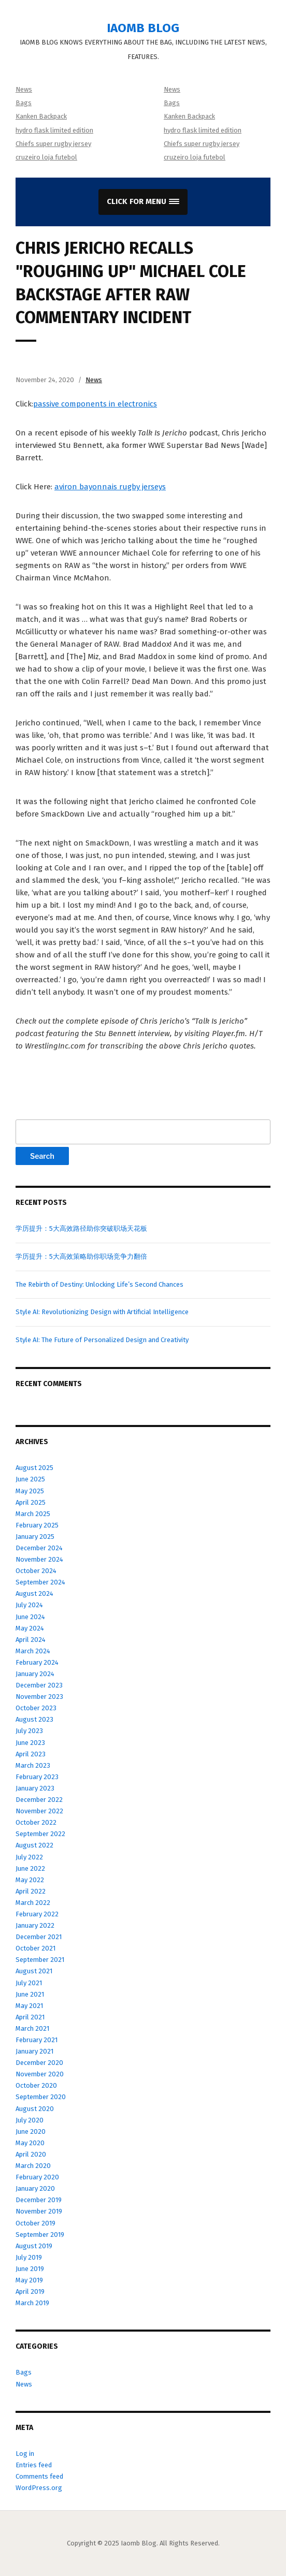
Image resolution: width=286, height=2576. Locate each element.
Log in (25, 2453)
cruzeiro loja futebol (46, 157)
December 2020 (39, 2062)
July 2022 (29, 1857)
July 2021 (29, 1983)
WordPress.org (39, 2488)
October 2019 (35, 2223)
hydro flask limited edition (54, 130)
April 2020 (31, 2154)
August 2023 (34, 1719)
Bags (24, 103)
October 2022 (36, 1822)
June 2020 (31, 2131)
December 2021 (39, 1937)
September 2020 (41, 2097)
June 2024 (30, 1617)
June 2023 (30, 1743)
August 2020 (35, 2109)
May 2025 (30, 1491)
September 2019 (40, 2234)
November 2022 (39, 1811)
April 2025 (31, 1502)
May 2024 (30, 1628)
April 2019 (30, 2291)
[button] (143, 202)
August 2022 (34, 1845)
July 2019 (29, 2257)
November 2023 (39, 1696)
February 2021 (37, 2040)
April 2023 (31, 1754)
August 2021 (34, 1971)
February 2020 (37, 2177)
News (24, 89)
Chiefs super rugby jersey (53, 144)
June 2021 (30, 1994)
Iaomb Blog (143, 28)
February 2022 (37, 1914)
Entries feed (34, 2465)
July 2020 (30, 2120)
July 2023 (29, 1731)
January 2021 (34, 2051)
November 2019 (39, 2211)
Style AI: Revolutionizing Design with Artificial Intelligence (102, 1312)
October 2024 (36, 1571)
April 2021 (30, 2017)
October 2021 (35, 1948)
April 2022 (31, 1891)
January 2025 (35, 1536)
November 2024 (39, 1559)
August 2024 (34, 1593)
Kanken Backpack (41, 116)
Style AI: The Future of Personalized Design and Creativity (102, 1340)
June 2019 (30, 2269)
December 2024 (39, 1548)
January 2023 (35, 1788)
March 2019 (32, 2303)
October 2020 (36, 2085)
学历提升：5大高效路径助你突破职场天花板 (81, 1228)
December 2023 (39, 1685)
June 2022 (30, 1868)
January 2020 (35, 2188)
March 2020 (33, 2166)
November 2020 (40, 2074)
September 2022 (40, 1834)
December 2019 (39, 2200)
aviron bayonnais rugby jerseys (110, 486)
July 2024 (29, 1605)
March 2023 (33, 1765)
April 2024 (31, 1639)
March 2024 (33, 1651)
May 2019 (29, 2280)
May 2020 (30, 2143)
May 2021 (29, 2006)
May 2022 (30, 1880)
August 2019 (34, 2246)
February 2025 (37, 1525)
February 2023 (37, 1777)
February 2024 (37, 1662)
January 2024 (35, 1674)
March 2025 (33, 1514)
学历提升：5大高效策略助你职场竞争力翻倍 (81, 1256)
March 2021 (32, 2028)
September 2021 (40, 1959)
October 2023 (36, 1708)
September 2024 (40, 1582)
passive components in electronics (95, 404)
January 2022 (35, 1925)
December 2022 (39, 1799)
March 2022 (33, 1902)
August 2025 (34, 1468)
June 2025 (30, 1479)
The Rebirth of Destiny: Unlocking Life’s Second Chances (99, 1284)
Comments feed (39, 2476)
